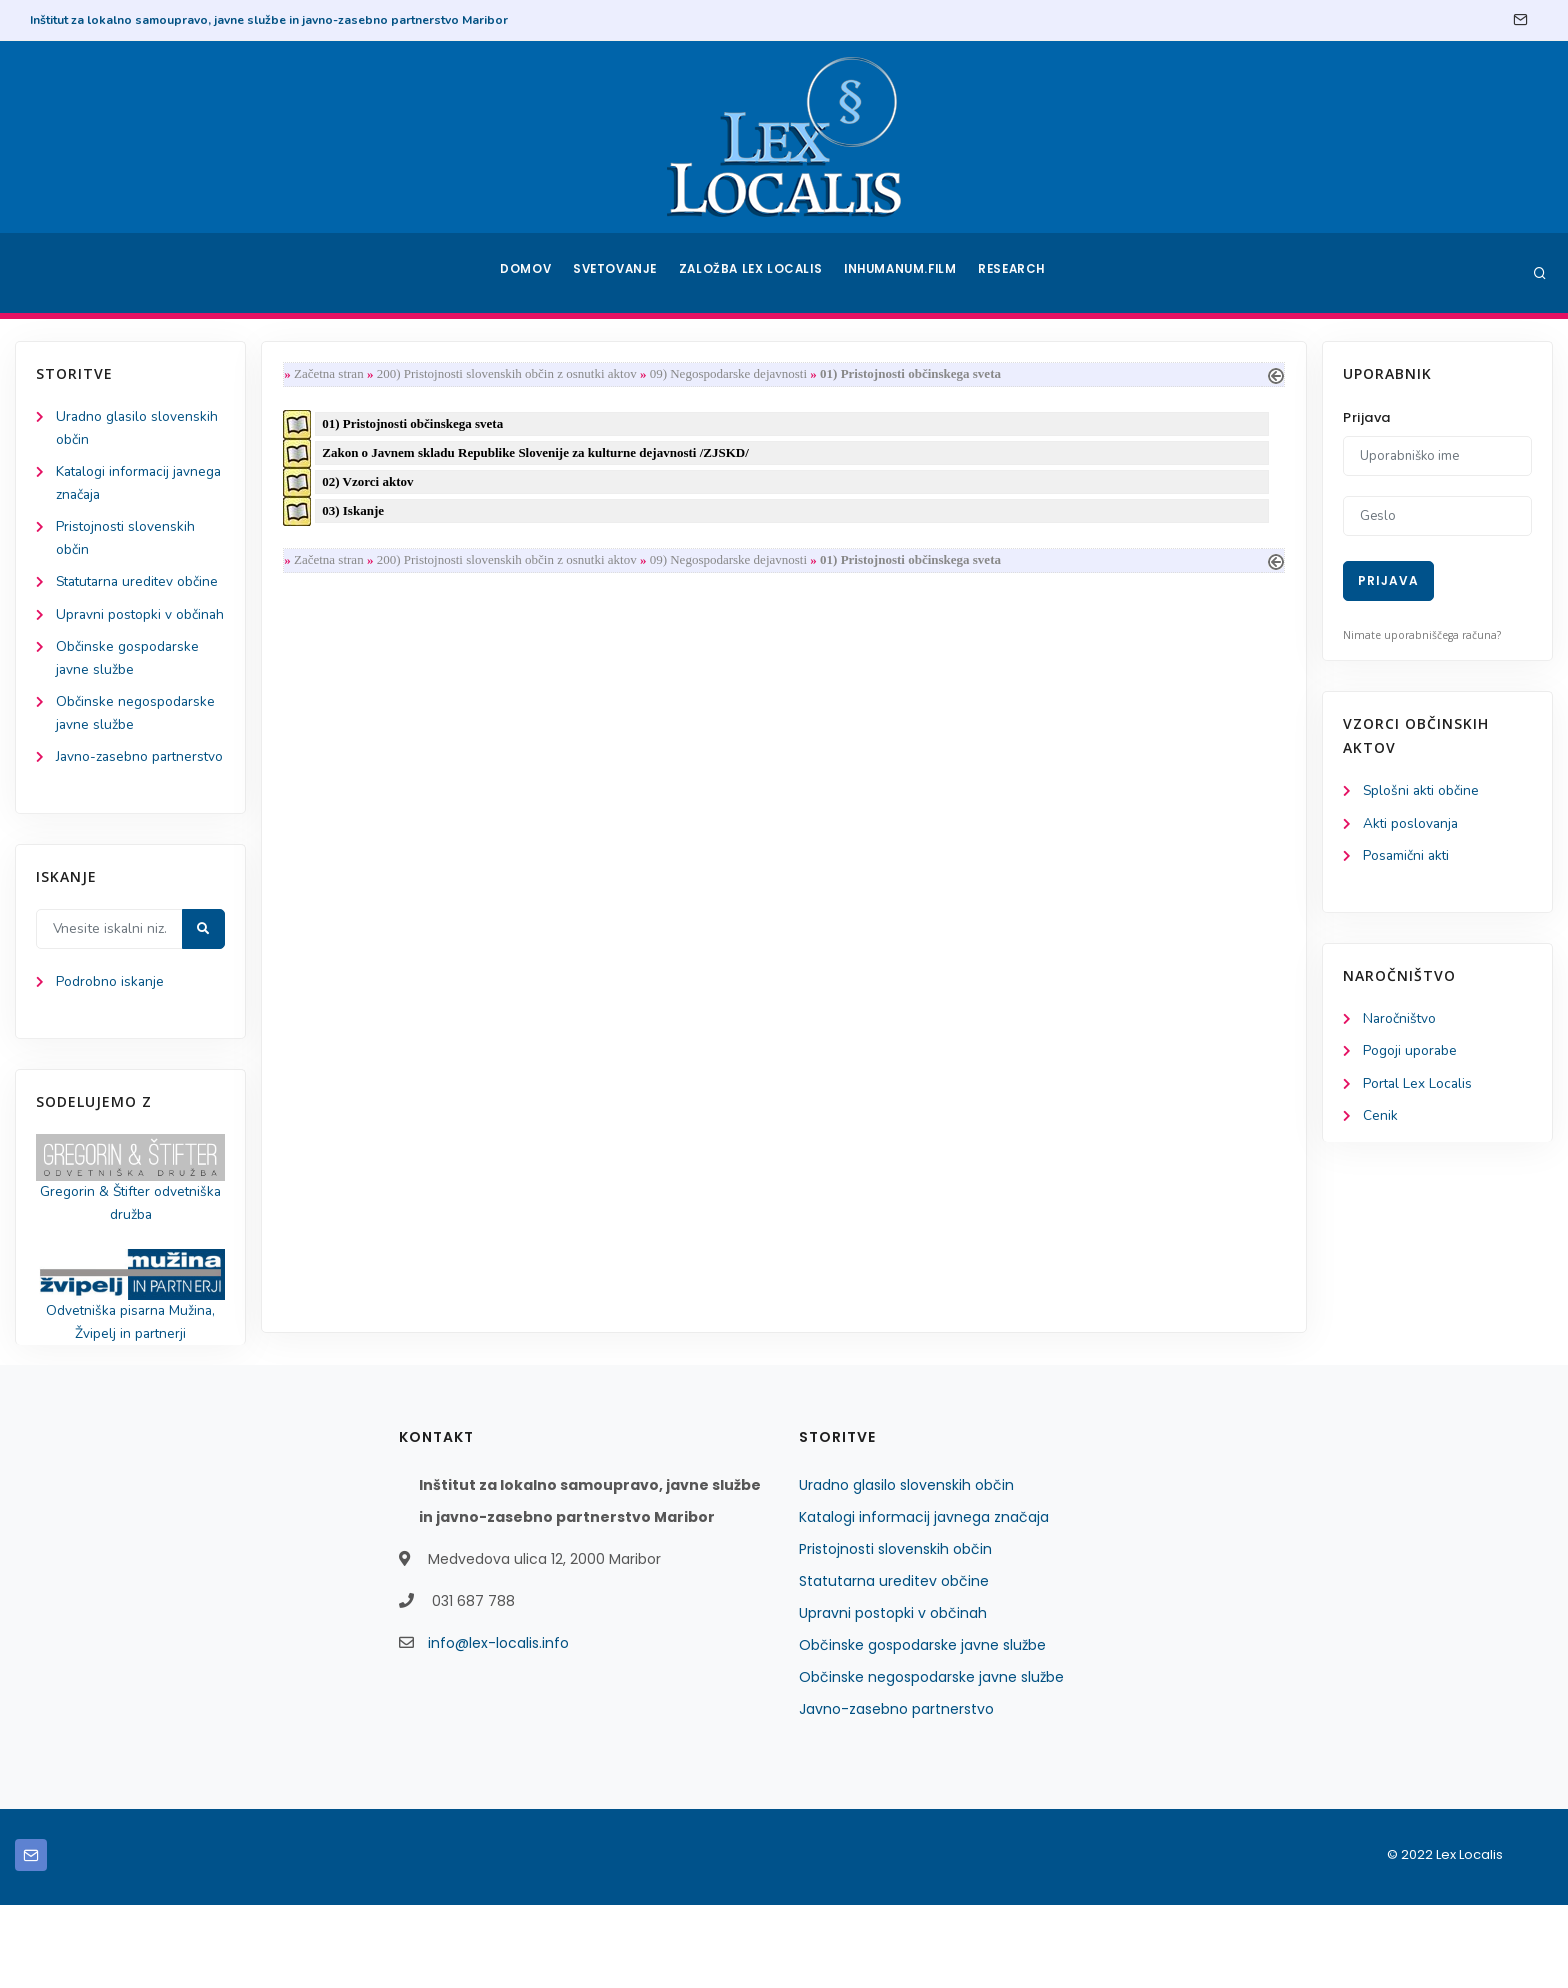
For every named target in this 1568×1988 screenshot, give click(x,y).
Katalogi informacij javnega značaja (924, 1600)
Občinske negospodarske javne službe (931, 1760)
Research (1015, 273)
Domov (524, 273)
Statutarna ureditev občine (894, 1664)
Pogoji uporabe (1410, 1054)
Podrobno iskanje (110, 1061)
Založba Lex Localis (754, 273)
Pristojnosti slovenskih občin (895, 1632)
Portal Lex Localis (1419, 1087)
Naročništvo (1400, 1021)
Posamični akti (1407, 857)
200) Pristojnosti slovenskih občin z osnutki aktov (511, 374)
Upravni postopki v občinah (893, 1696)
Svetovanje (618, 273)
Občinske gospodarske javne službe (922, 1728)
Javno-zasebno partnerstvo (896, 1792)
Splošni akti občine (1422, 791)
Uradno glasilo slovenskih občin (906, 1568)
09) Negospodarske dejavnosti (732, 374)
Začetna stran (333, 374)
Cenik (1380, 1120)
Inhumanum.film (902, 273)
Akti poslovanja (1412, 824)
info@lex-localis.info (498, 1726)
